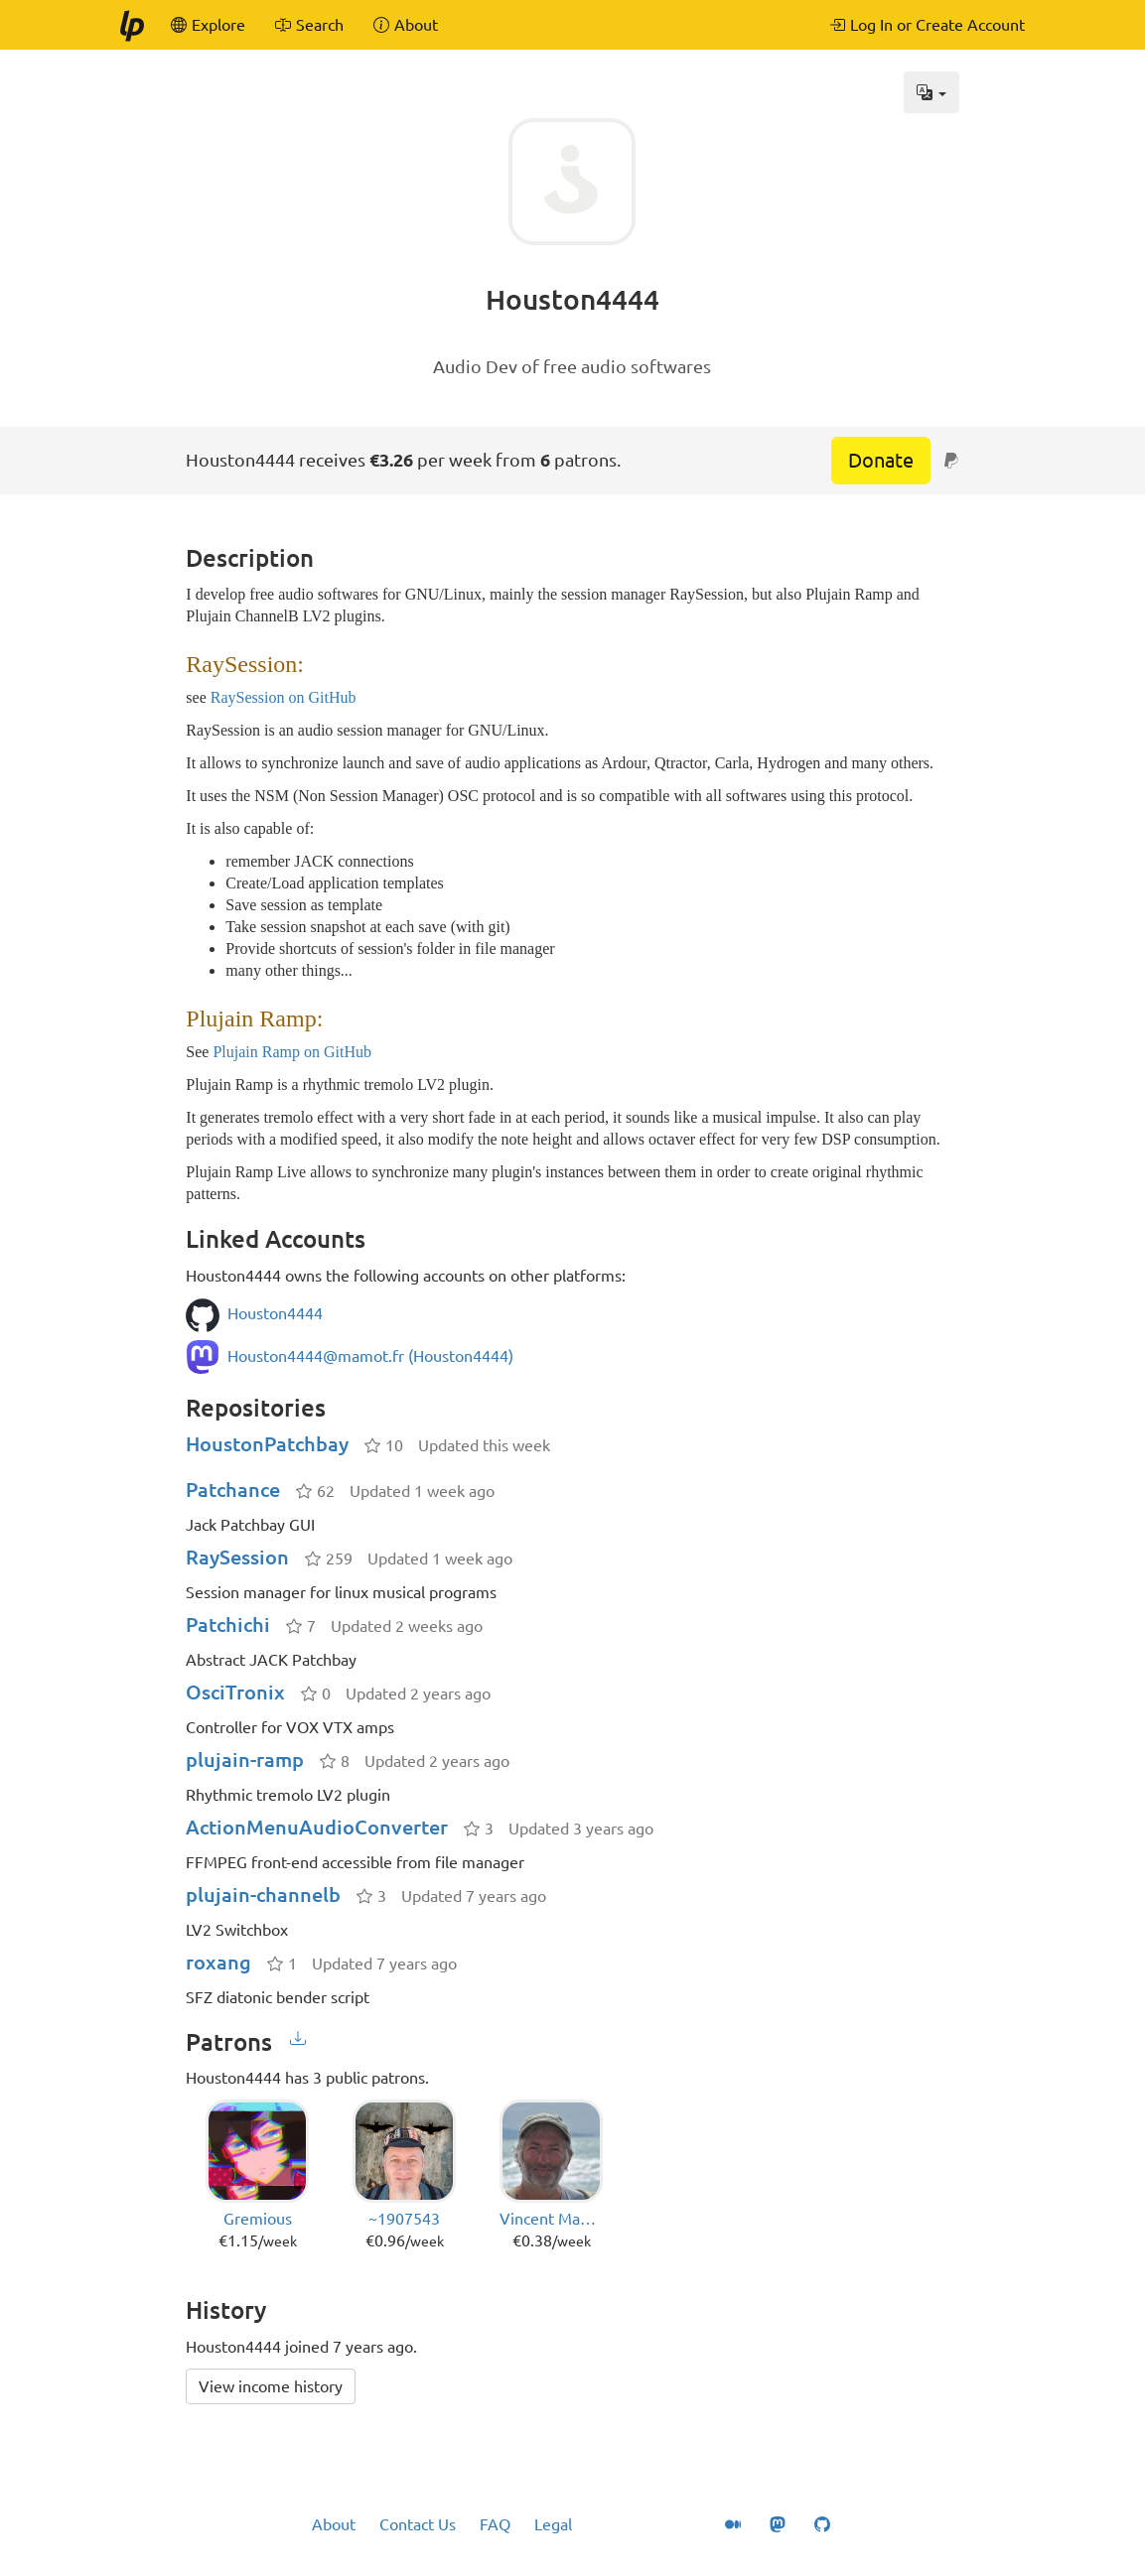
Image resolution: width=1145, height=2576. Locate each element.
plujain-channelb (263, 1894)
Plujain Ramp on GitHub (292, 1051)
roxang (218, 1962)
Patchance (233, 1489)
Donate (881, 460)
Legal (553, 2524)
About (334, 2524)
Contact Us (417, 2524)
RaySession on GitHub (284, 697)
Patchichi (228, 1624)
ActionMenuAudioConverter (317, 1827)
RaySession (237, 1557)
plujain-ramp (245, 1759)
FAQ (495, 2524)
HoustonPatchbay (267, 1443)
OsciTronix (235, 1692)
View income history (271, 2386)
